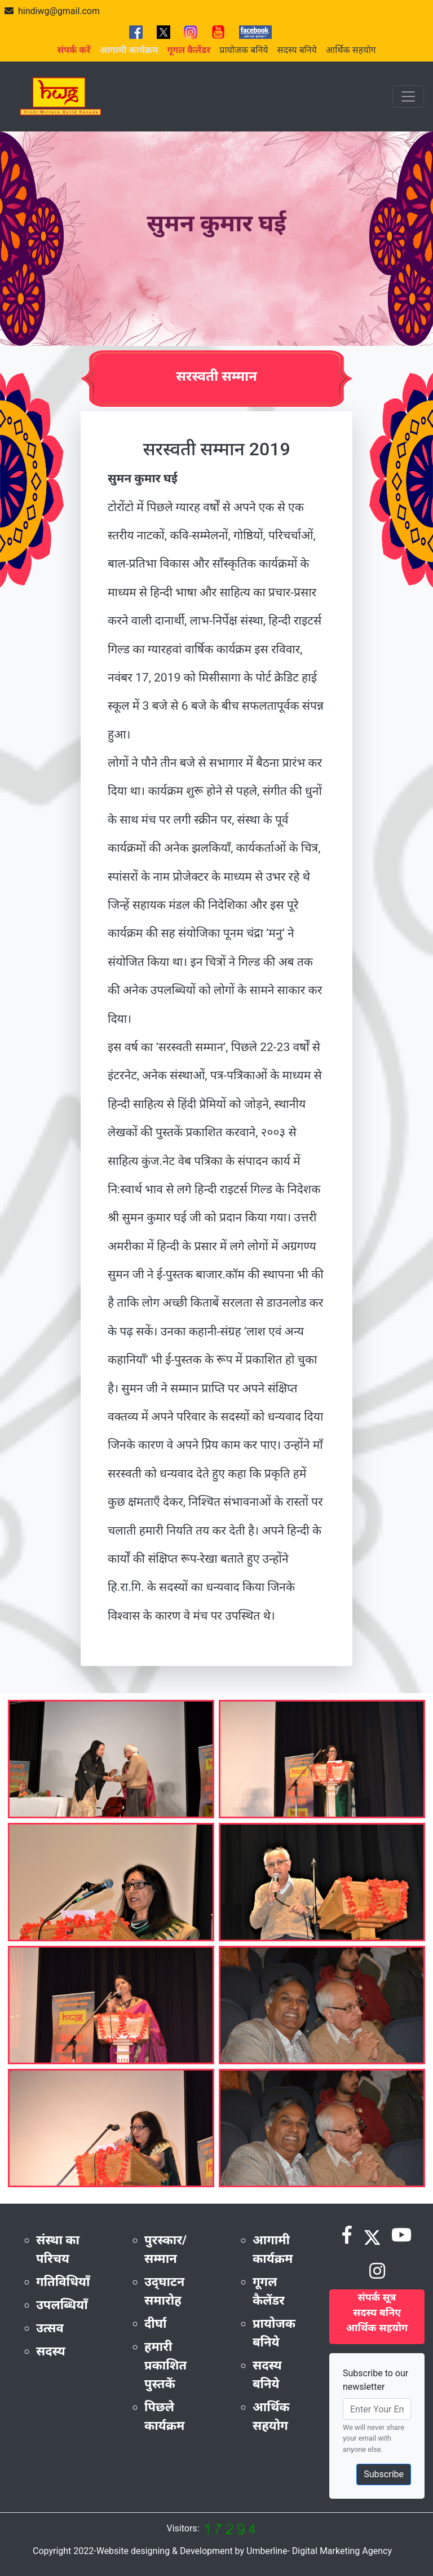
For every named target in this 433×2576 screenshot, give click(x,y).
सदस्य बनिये (297, 50)
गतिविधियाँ (63, 2282)
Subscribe (384, 2474)
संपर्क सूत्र (377, 2297)
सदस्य (50, 2351)
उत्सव (50, 2328)
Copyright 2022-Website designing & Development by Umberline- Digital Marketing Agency (212, 2551)
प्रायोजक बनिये (243, 50)
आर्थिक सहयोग (351, 50)
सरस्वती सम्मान (216, 376)
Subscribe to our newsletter (375, 2380)
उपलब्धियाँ (62, 2305)
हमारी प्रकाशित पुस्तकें (165, 2365)
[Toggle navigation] (408, 96)
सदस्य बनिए (377, 2312)
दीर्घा (155, 2323)
